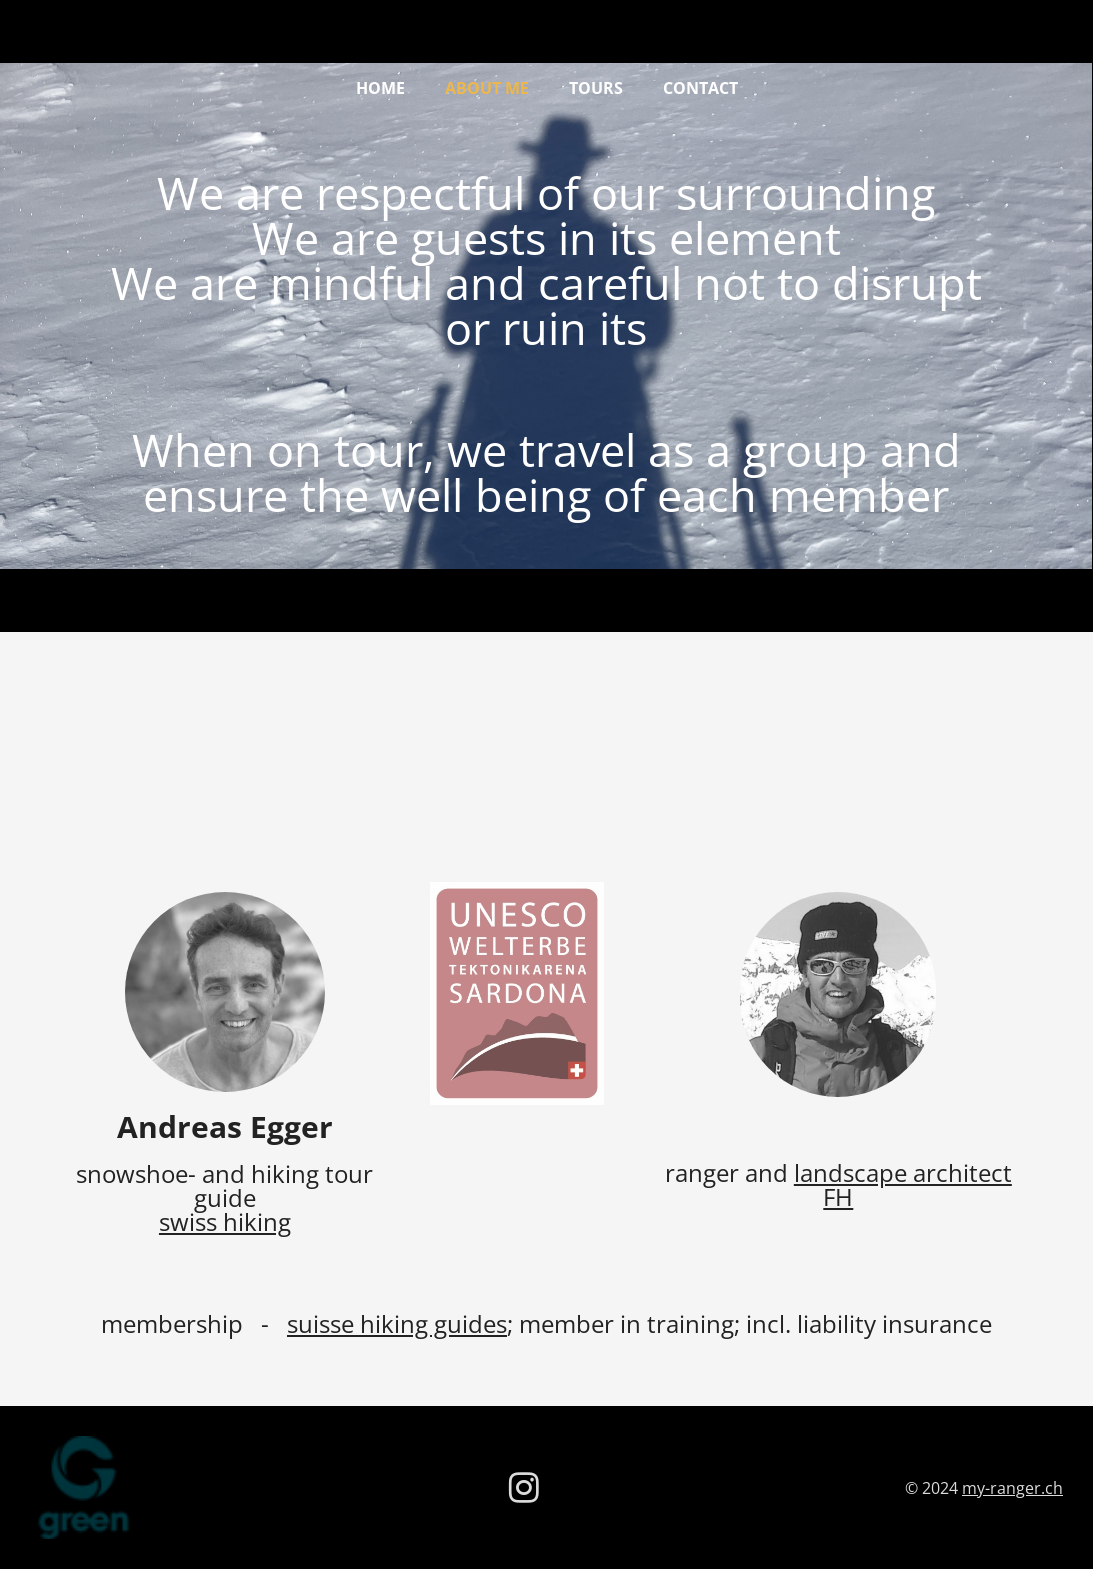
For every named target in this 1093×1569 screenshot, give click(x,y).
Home (380, 88)
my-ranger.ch (1012, 1488)
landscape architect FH (903, 1184)
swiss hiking (225, 1221)
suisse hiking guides (397, 1323)
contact (700, 88)
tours (596, 88)
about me (487, 88)
